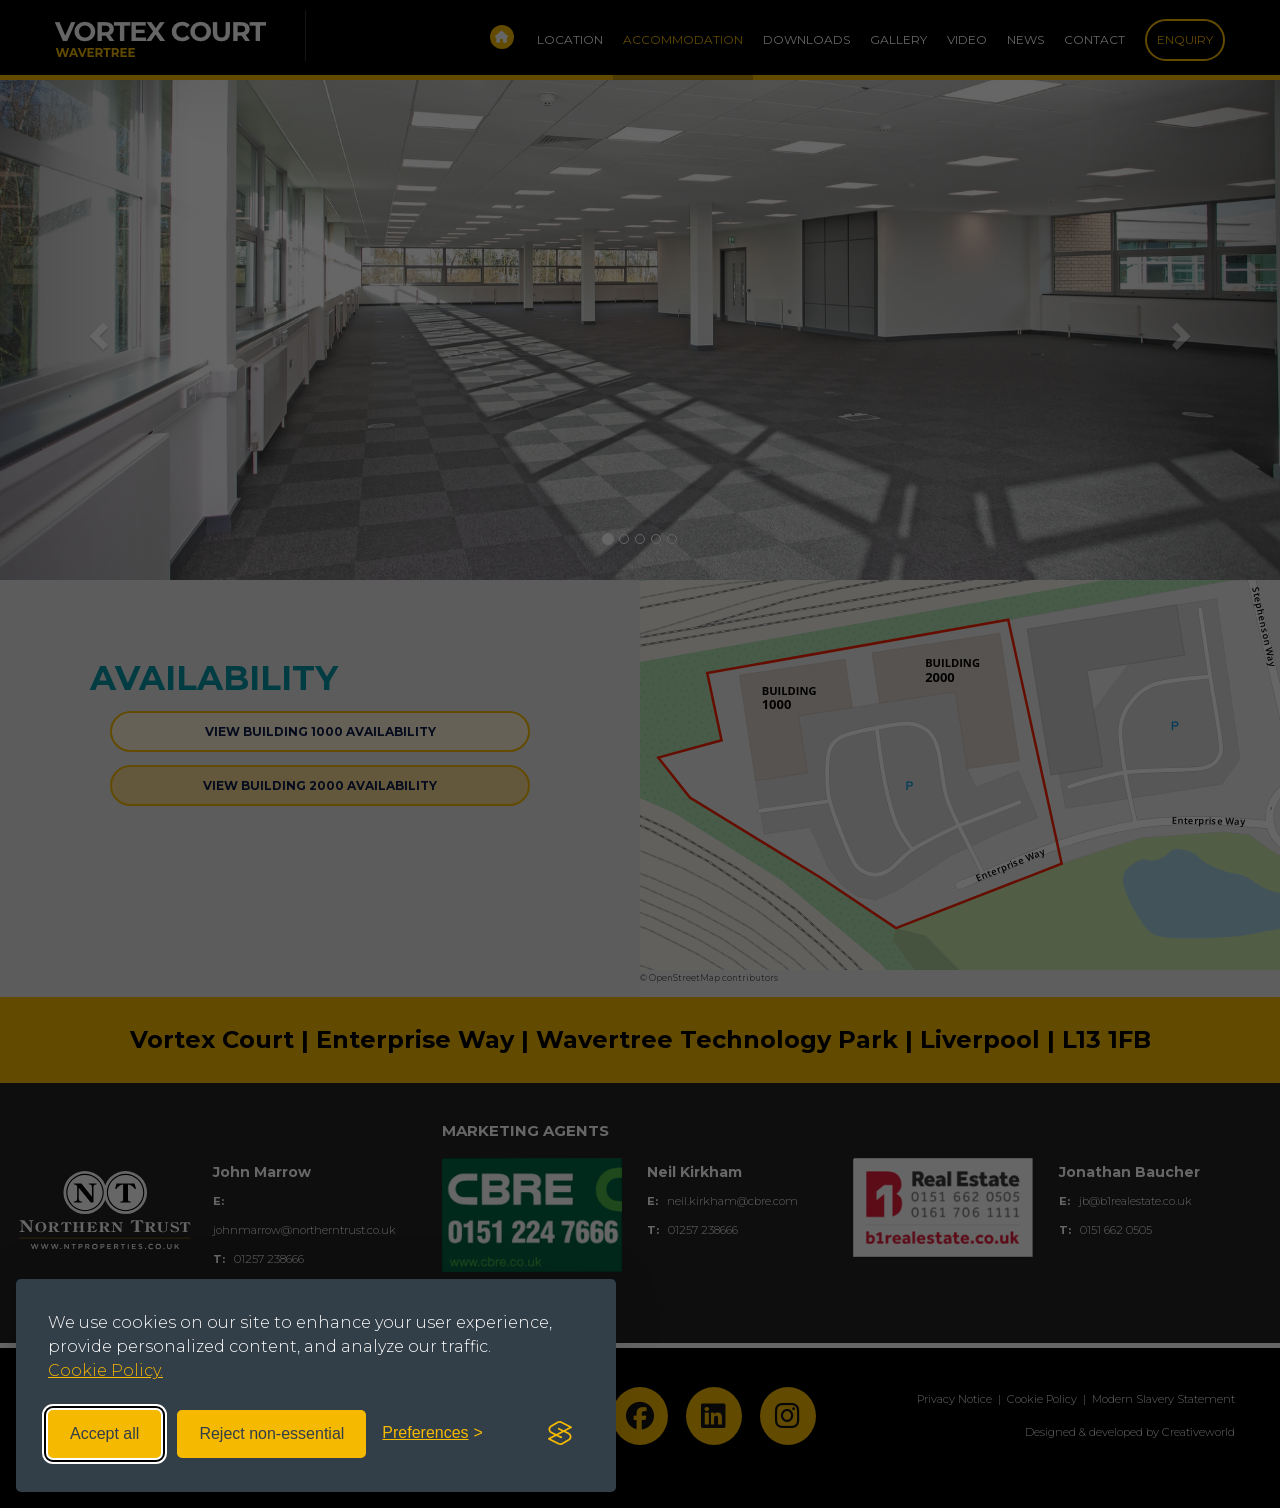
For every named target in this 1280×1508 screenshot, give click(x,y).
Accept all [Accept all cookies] (104, 1433)
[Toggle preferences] (432, 1433)
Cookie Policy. (105, 1370)
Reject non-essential (271, 1433)
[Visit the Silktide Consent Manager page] (560, 1434)
